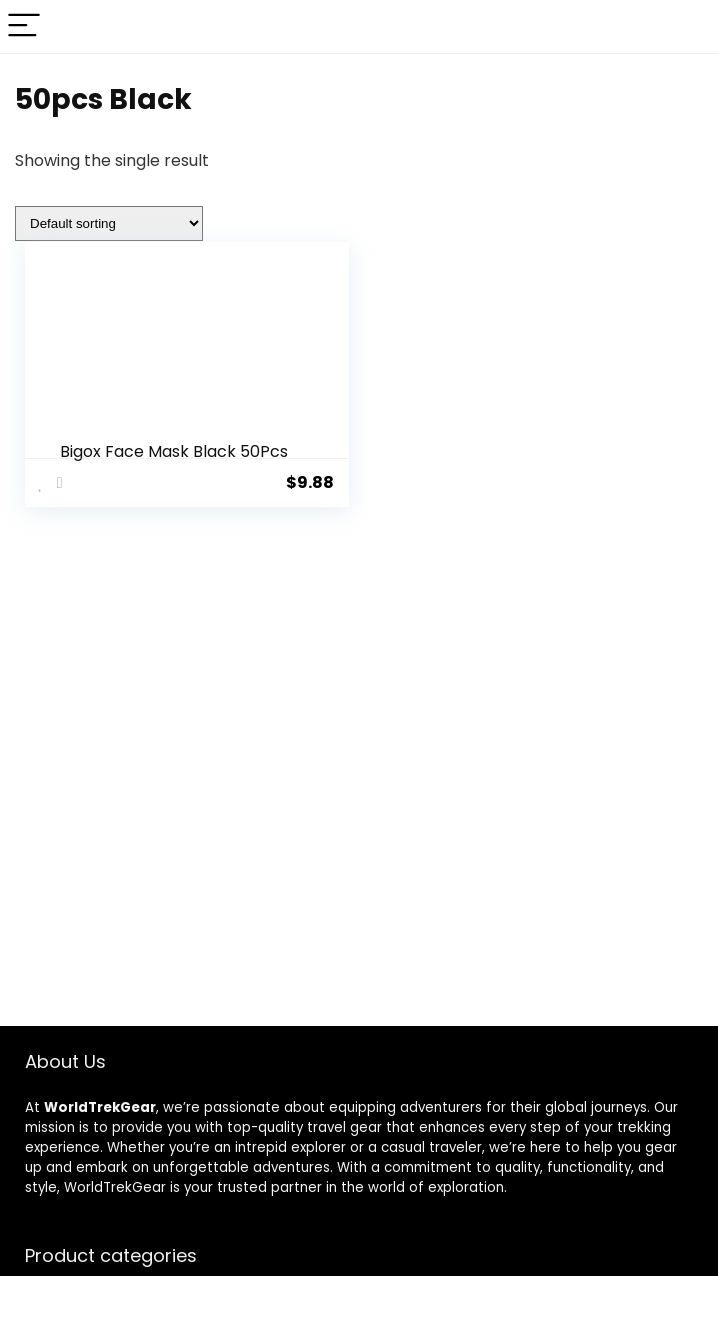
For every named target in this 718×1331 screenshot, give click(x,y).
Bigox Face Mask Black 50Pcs (174, 451)
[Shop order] (109, 223)
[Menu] (24, 26)
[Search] (687, 26)
